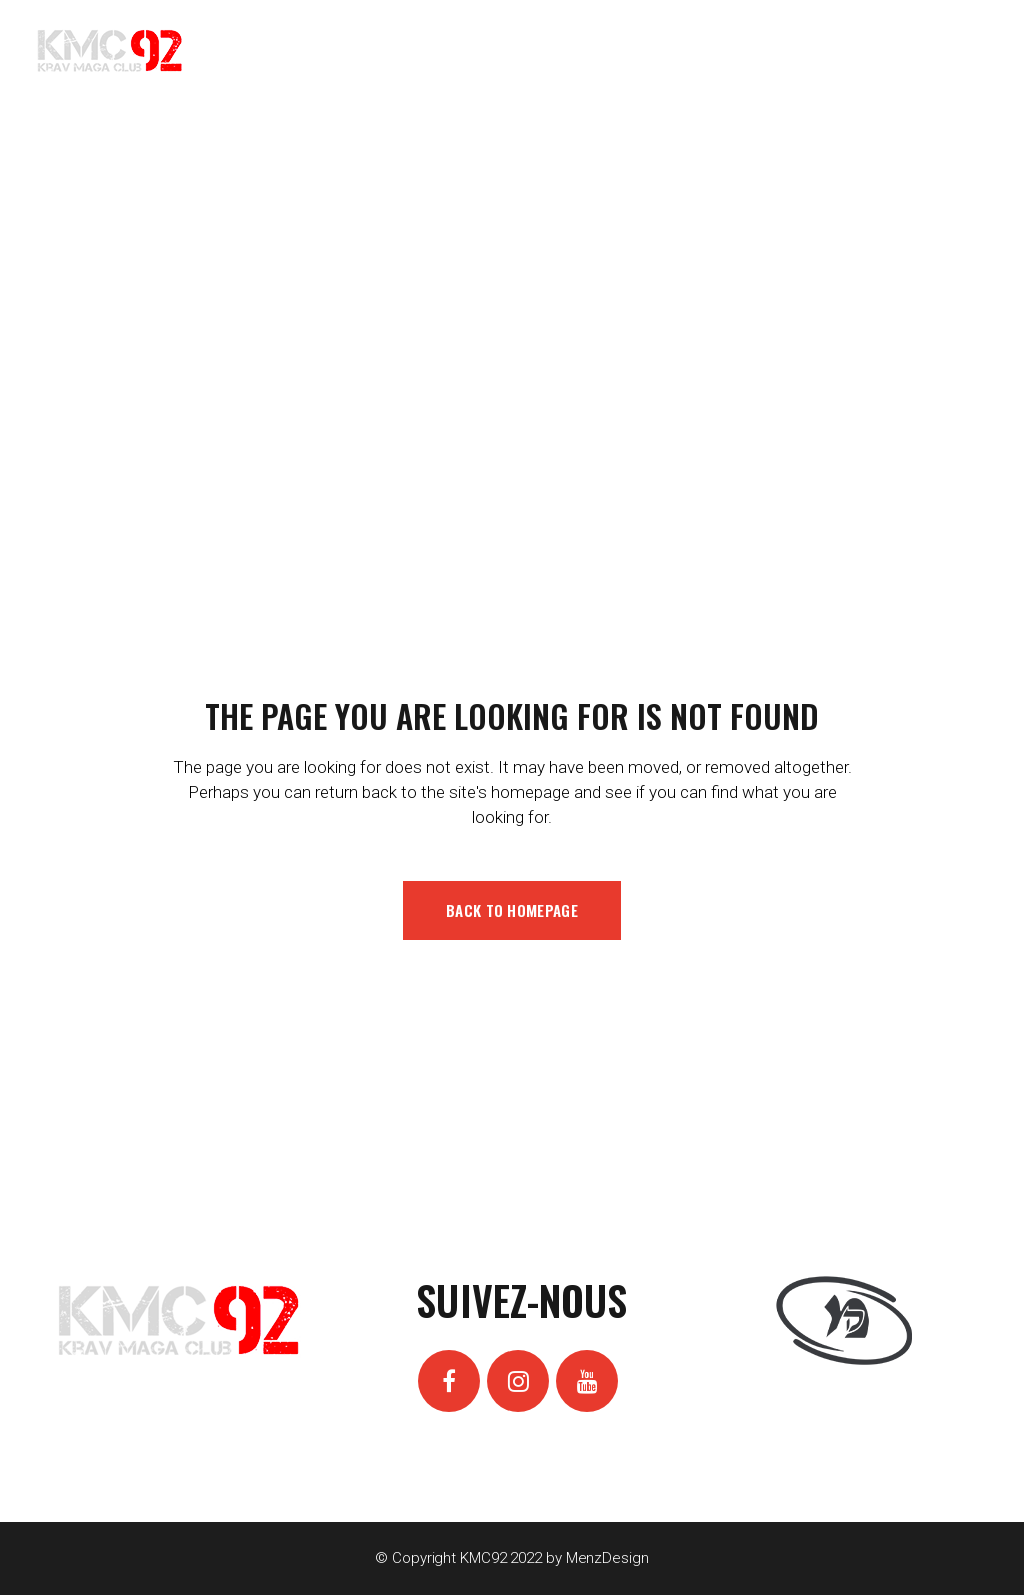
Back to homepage (512, 910)
